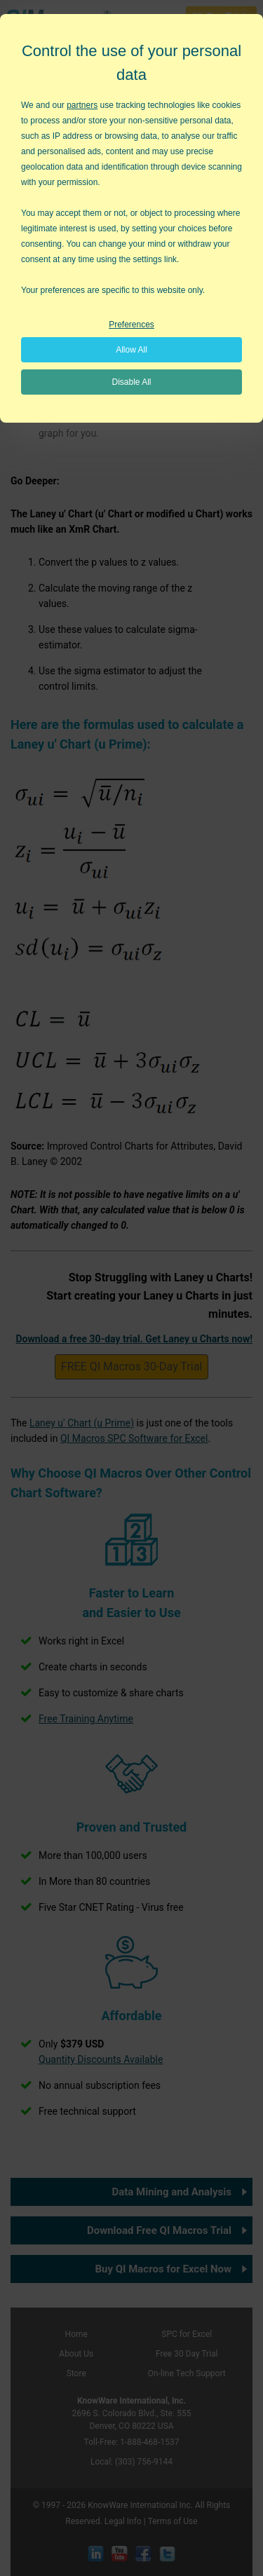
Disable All (131, 382)
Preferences (131, 324)
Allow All (131, 350)
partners (82, 105)
